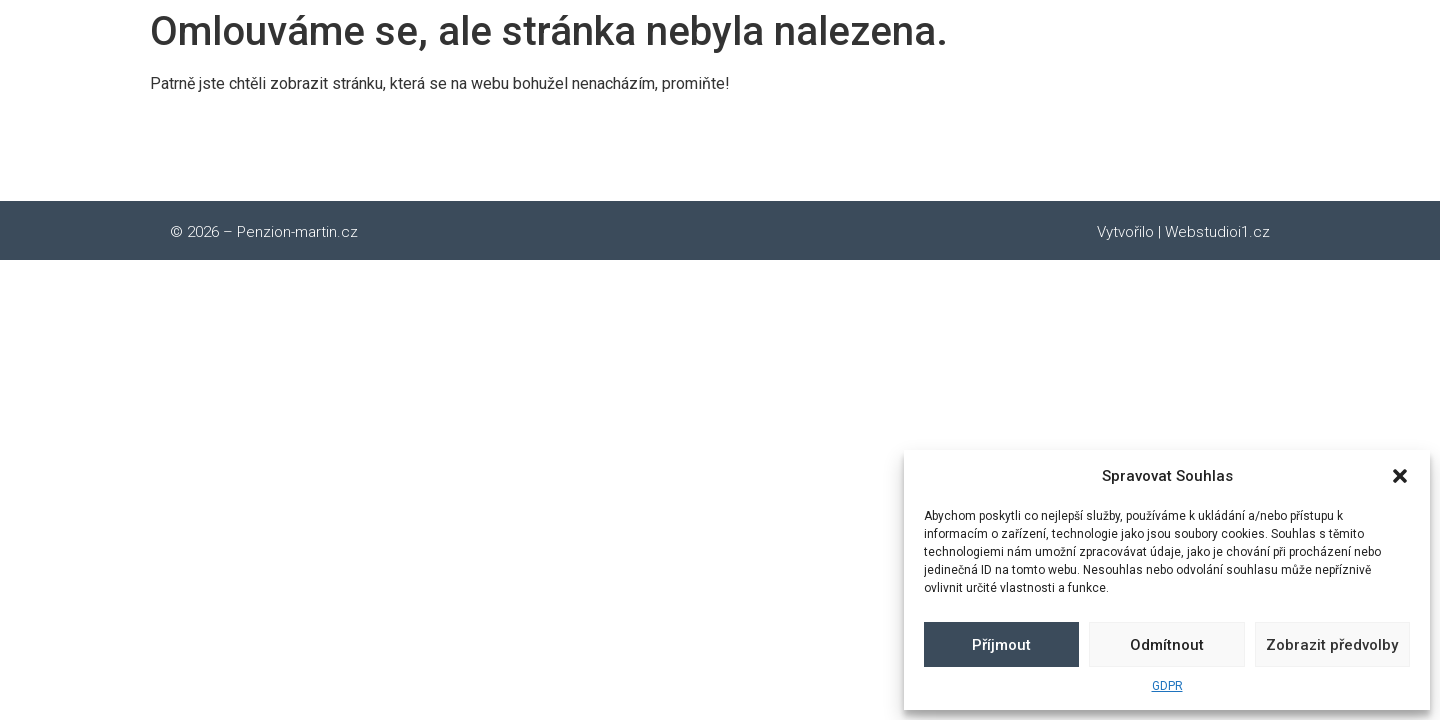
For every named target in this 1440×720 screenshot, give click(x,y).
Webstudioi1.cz (1217, 232)
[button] (1400, 476)
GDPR (1167, 686)
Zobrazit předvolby (1332, 645)
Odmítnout (1167, 645)
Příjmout (1001, 645)
